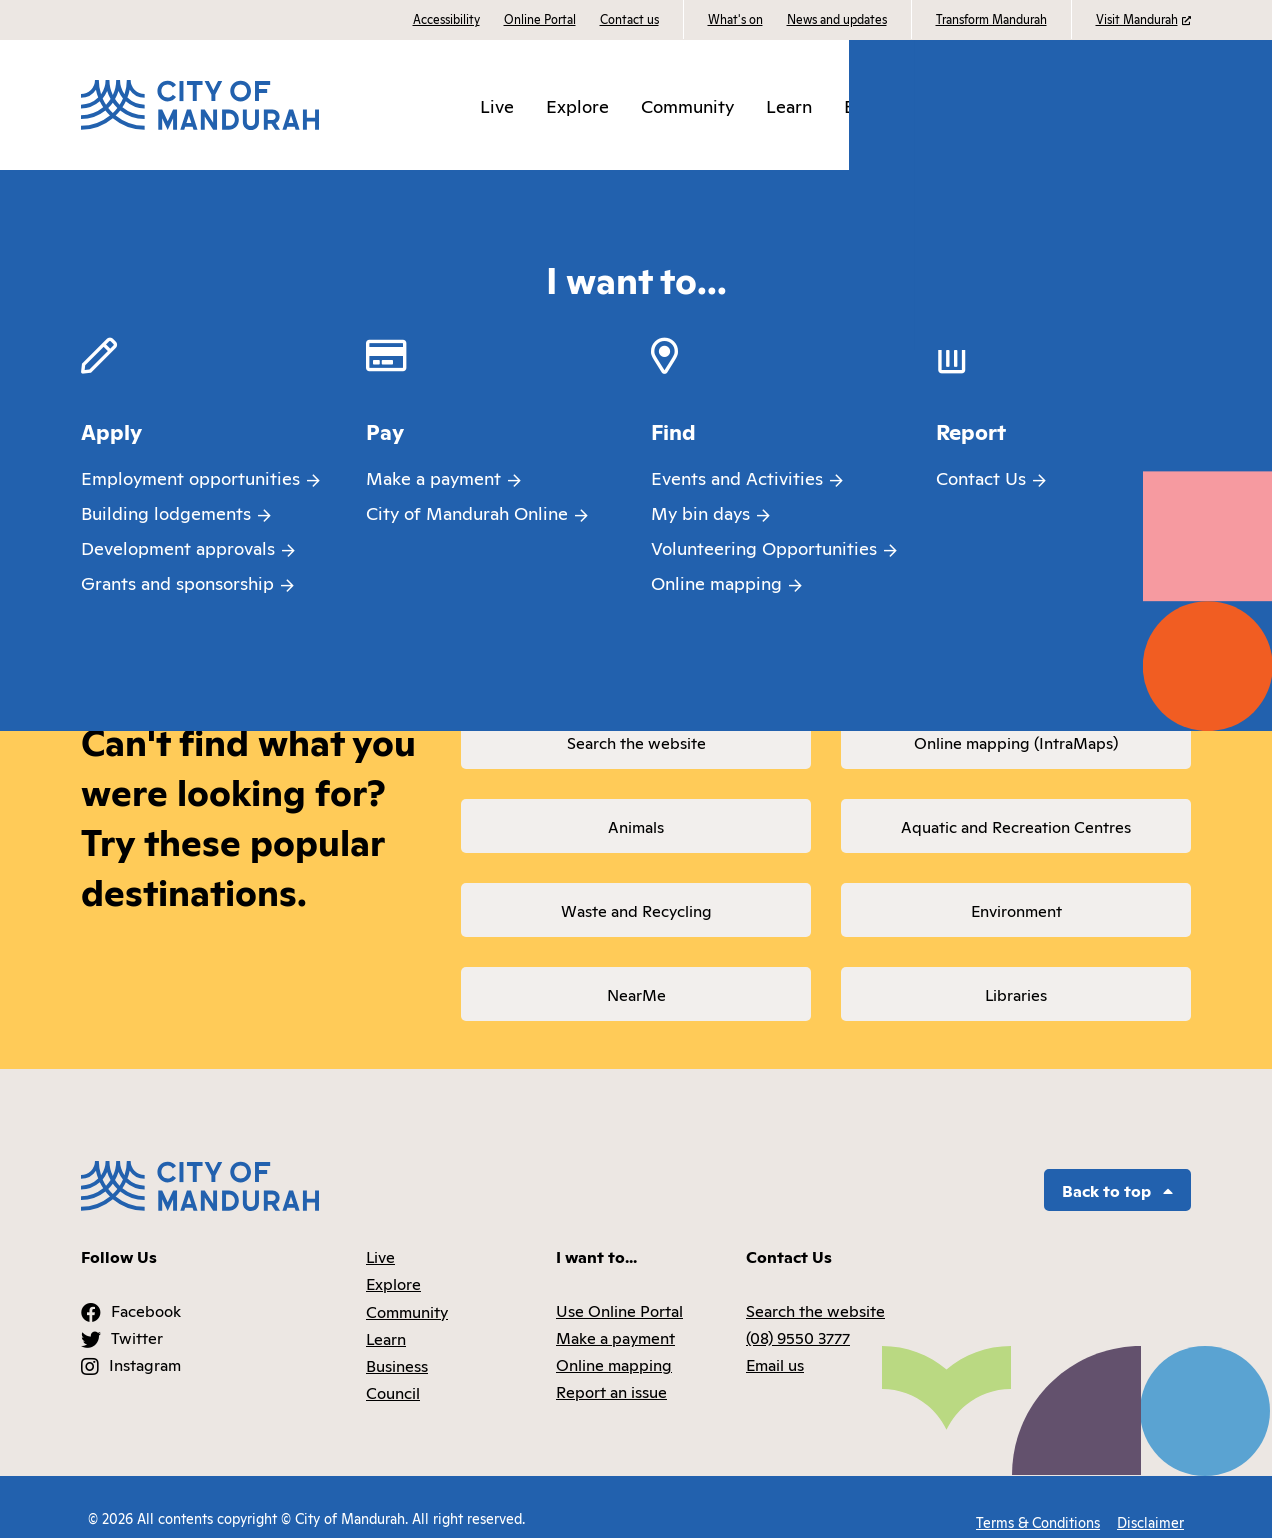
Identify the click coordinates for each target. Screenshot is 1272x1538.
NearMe (636, 994)
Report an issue (611, 1370)
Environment (1016, 910)
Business (893, 105)
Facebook (146, 1288)
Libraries (1016, 994)
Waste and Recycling (636, 910)
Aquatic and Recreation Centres (1016, 826)
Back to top (1117, 1168)
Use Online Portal (619, 1288)
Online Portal (540, 18)
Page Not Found (215, 189)
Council (988, 105)
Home (106, 189)
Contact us (629, 18)
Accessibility (446, 18)
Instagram (145, 1343)
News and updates (837, 18)
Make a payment (615, 1315)
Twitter (137, 1315)
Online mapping (614, 1343)
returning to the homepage (452, 573)
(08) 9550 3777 (798, 1315)
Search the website (636, 742)
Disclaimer (1150, 1495)
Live (511, 105)
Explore (592, 105)
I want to (1148, 104)
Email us (775, 1343)
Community (702, 105)
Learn (803, 105)
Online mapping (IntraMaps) (1016, 742)
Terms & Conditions (1034, 1495)
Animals (636, 826)
